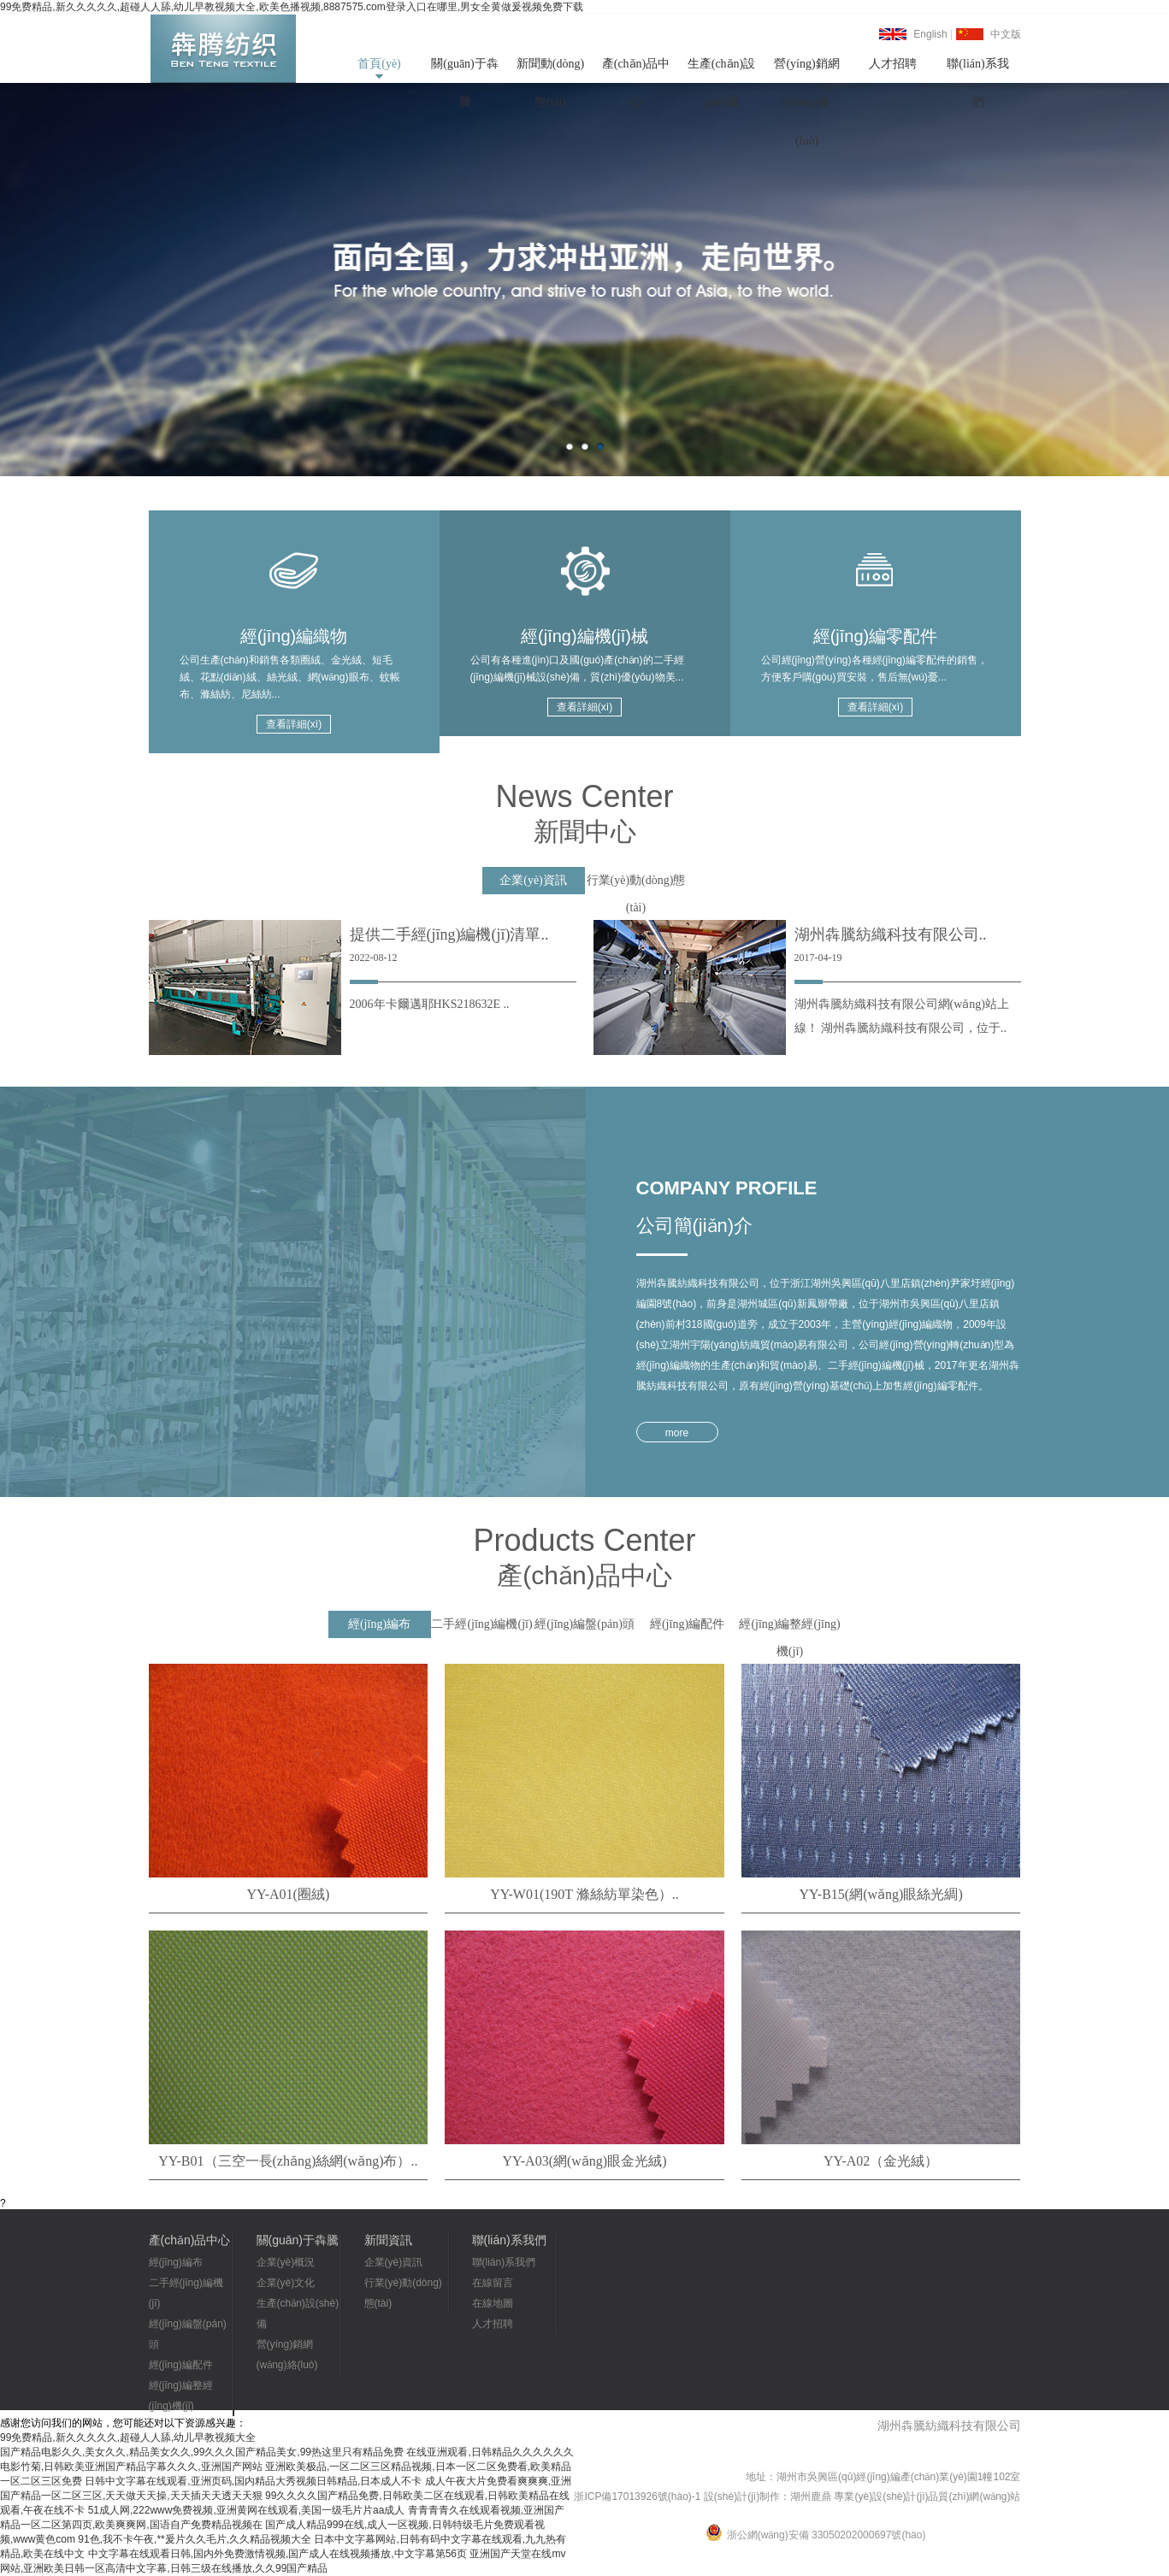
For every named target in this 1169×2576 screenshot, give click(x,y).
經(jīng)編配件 (181, 2365)
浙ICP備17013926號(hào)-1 (637, 2496)
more (676, 1433)
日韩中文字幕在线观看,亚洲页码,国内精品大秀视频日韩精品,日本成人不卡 (253, 2481)
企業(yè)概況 (286, 2262)
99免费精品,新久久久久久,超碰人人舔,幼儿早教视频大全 (128, 2437)
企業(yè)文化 (286, 2283)
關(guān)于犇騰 (465, 70)
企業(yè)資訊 (393, 2262)
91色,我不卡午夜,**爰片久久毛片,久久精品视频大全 (194, 2539)
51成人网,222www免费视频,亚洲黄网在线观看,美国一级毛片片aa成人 (246, 2510)
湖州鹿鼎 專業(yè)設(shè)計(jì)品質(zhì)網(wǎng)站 (905, 2496)
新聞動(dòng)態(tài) (550, 70)
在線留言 (492, 2283)
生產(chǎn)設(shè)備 (722, 70)
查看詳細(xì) (294, 724)
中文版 (1005, 34)
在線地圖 (492, 2303)
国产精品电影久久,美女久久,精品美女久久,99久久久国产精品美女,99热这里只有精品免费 (202, 2452)
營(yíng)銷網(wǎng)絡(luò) (806, 70)
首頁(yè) (379, 63)
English (930, 34)
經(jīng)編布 (176, 2262)
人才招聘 (893, 63)
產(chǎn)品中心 (636, 70)
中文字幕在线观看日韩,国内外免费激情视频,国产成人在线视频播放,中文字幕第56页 (277, 2554)
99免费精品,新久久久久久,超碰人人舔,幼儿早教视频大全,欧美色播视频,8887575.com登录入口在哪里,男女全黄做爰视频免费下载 (291, 7)
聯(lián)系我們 (977, 70)
